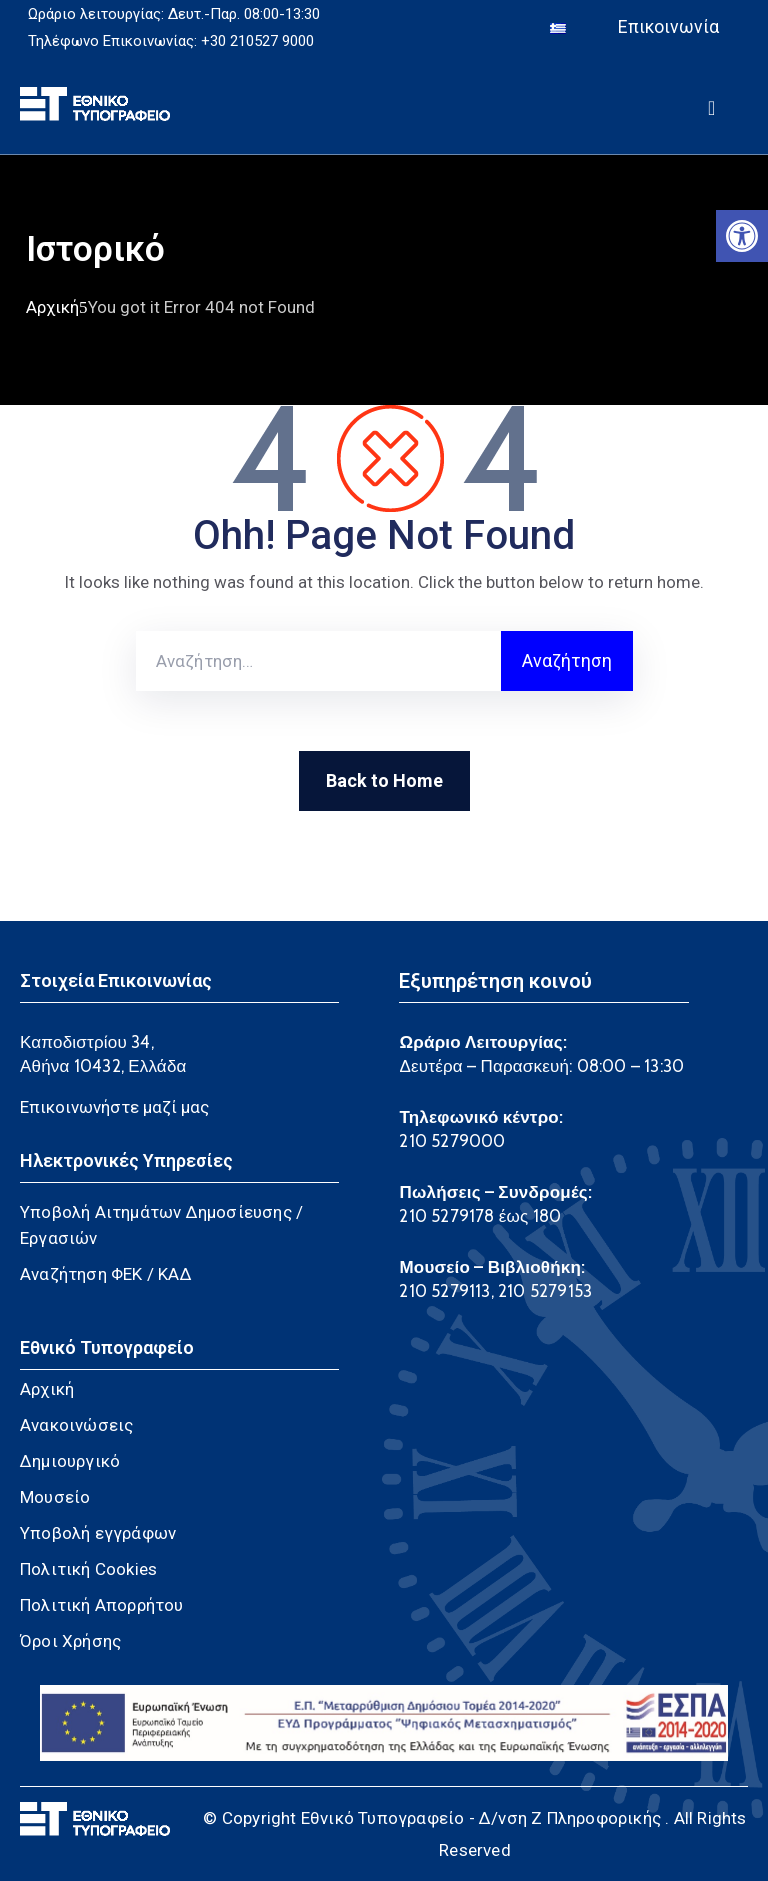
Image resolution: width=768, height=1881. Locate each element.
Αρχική (52, 307)
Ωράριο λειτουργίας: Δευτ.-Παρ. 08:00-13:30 (174, 14)
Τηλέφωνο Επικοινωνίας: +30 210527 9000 (171, 41)
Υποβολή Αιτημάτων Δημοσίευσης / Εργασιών (161, 1225)
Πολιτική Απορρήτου (102, 1605)
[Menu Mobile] (711, 104)
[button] (742, 236)
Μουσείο (55, 1497)
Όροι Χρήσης (70, 1641)
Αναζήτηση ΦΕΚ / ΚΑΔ (106, 1274)
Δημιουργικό (70, 1461)
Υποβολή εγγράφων (98, 1533)
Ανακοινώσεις (76, 1425)
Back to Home (384, 780)
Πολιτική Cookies (88, 1569)
